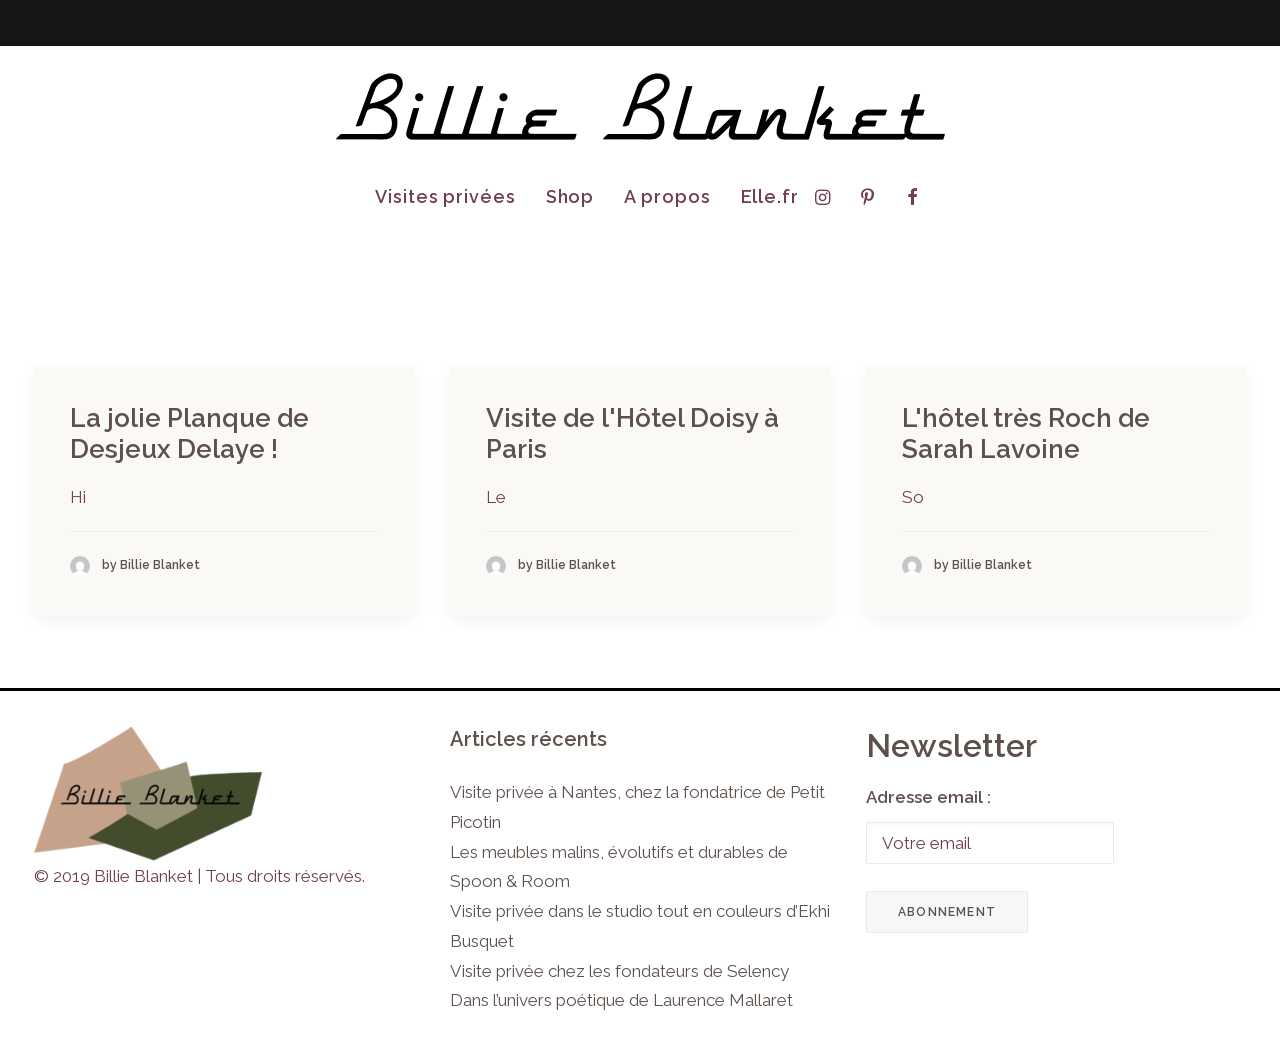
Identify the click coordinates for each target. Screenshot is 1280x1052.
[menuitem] (445, 197)
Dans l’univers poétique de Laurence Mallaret (621, 1000)
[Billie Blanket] (640, 108)
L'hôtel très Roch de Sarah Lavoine (1026, 433)
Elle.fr (770, 196)
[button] (827, 197)
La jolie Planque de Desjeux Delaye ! (189, 433)
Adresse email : (928, 797)
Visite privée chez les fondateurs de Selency (619, 971)
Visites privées (445, 196)
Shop (570, 196)
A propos (667, 196)
